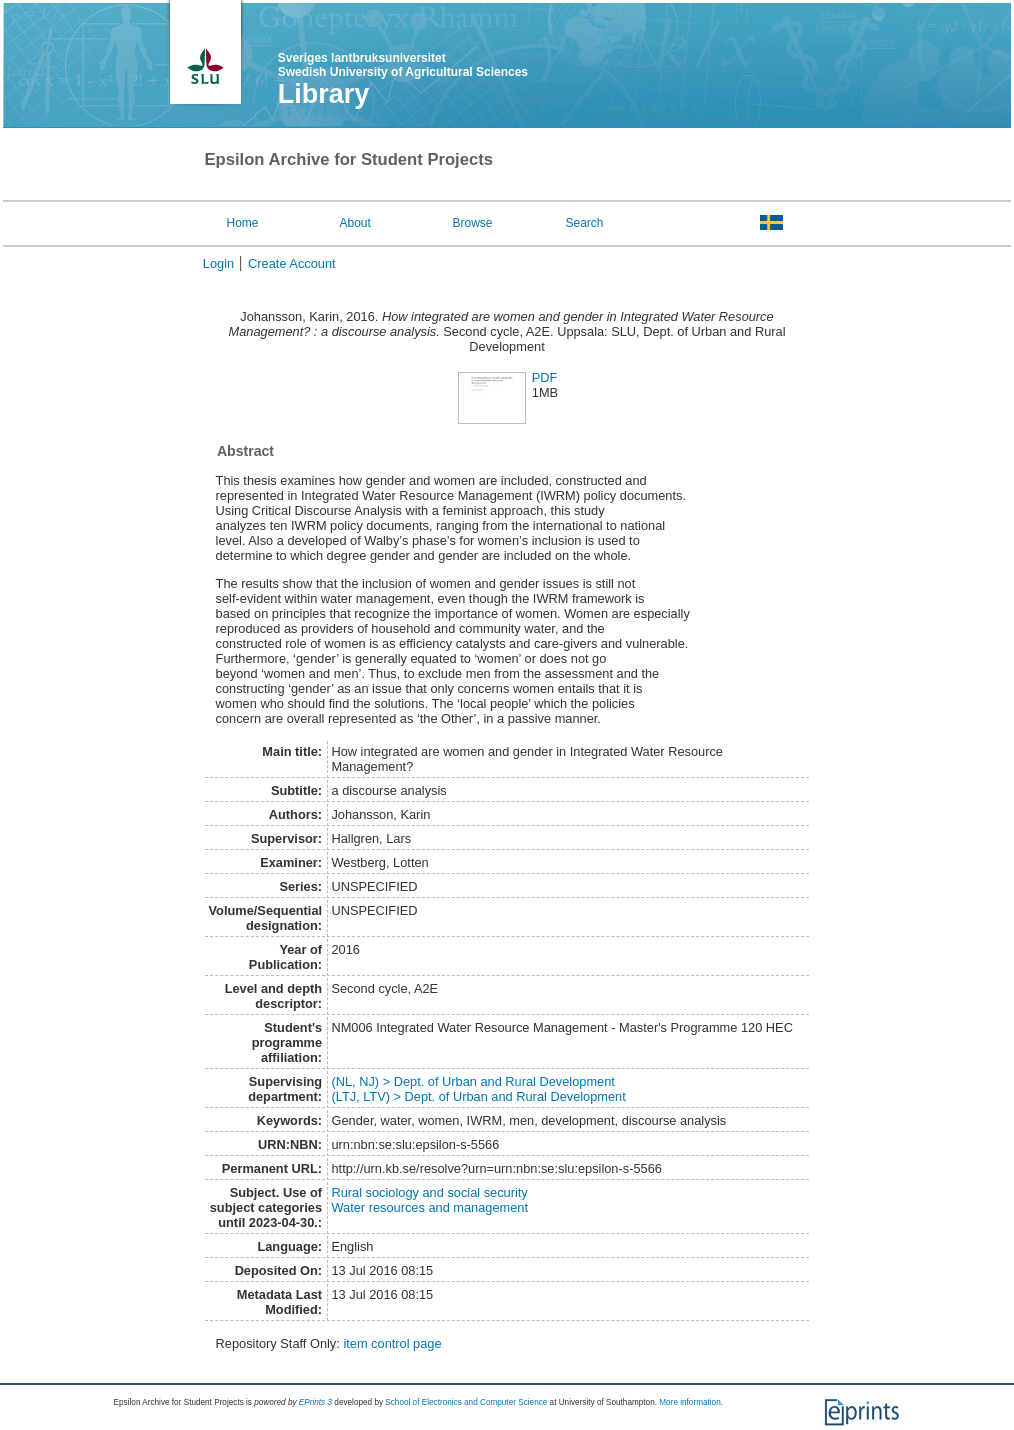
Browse (472, 223)
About (354, 223)
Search (584, 223)
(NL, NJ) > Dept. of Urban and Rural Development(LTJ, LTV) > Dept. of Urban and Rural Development (478, 1089)
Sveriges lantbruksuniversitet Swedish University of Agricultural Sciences (403, 65)
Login (218, 263)
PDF (545, 377)
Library (324, 94)
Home (243, 223)
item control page (392, 1343)
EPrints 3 (315, 1402)
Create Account (292, 263)
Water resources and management (429, 1207)
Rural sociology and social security (429, 1192)
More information (689, 1402)
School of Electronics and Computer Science (466, 1402)
